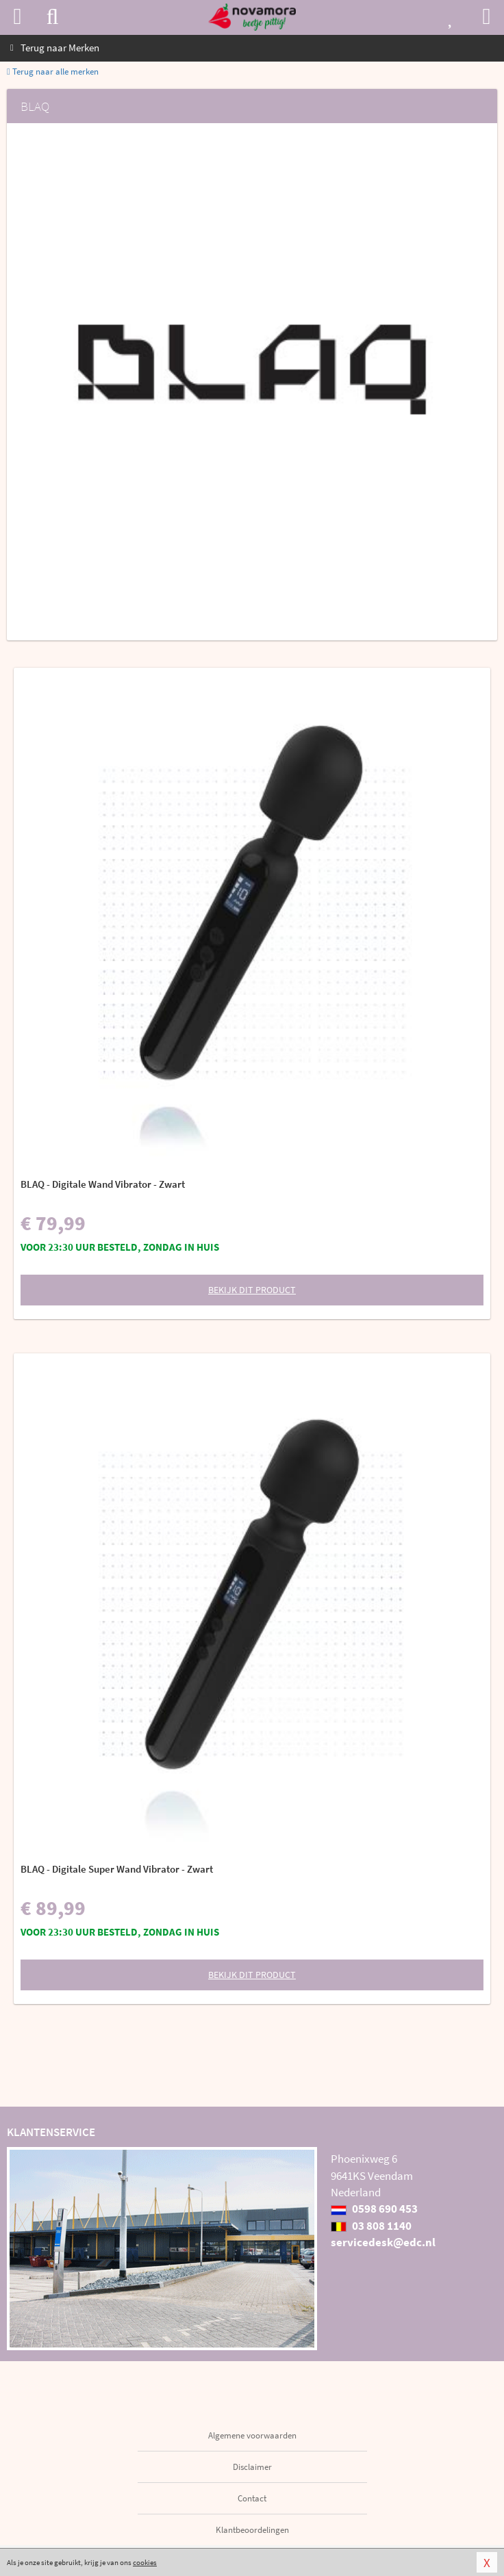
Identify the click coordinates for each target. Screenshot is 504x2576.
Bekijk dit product (252, 1290)
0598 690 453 (374, 2208)
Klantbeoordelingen (252, 2530)
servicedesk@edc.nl (383, 2242)
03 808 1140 (371, 2225)
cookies (145, 2562)
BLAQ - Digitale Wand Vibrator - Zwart (103, 1184)
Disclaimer (252, 2467)
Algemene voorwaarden (252, 2435)
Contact (252, 2498)
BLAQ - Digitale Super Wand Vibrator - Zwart (117, 1868)
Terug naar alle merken (53, 71)
